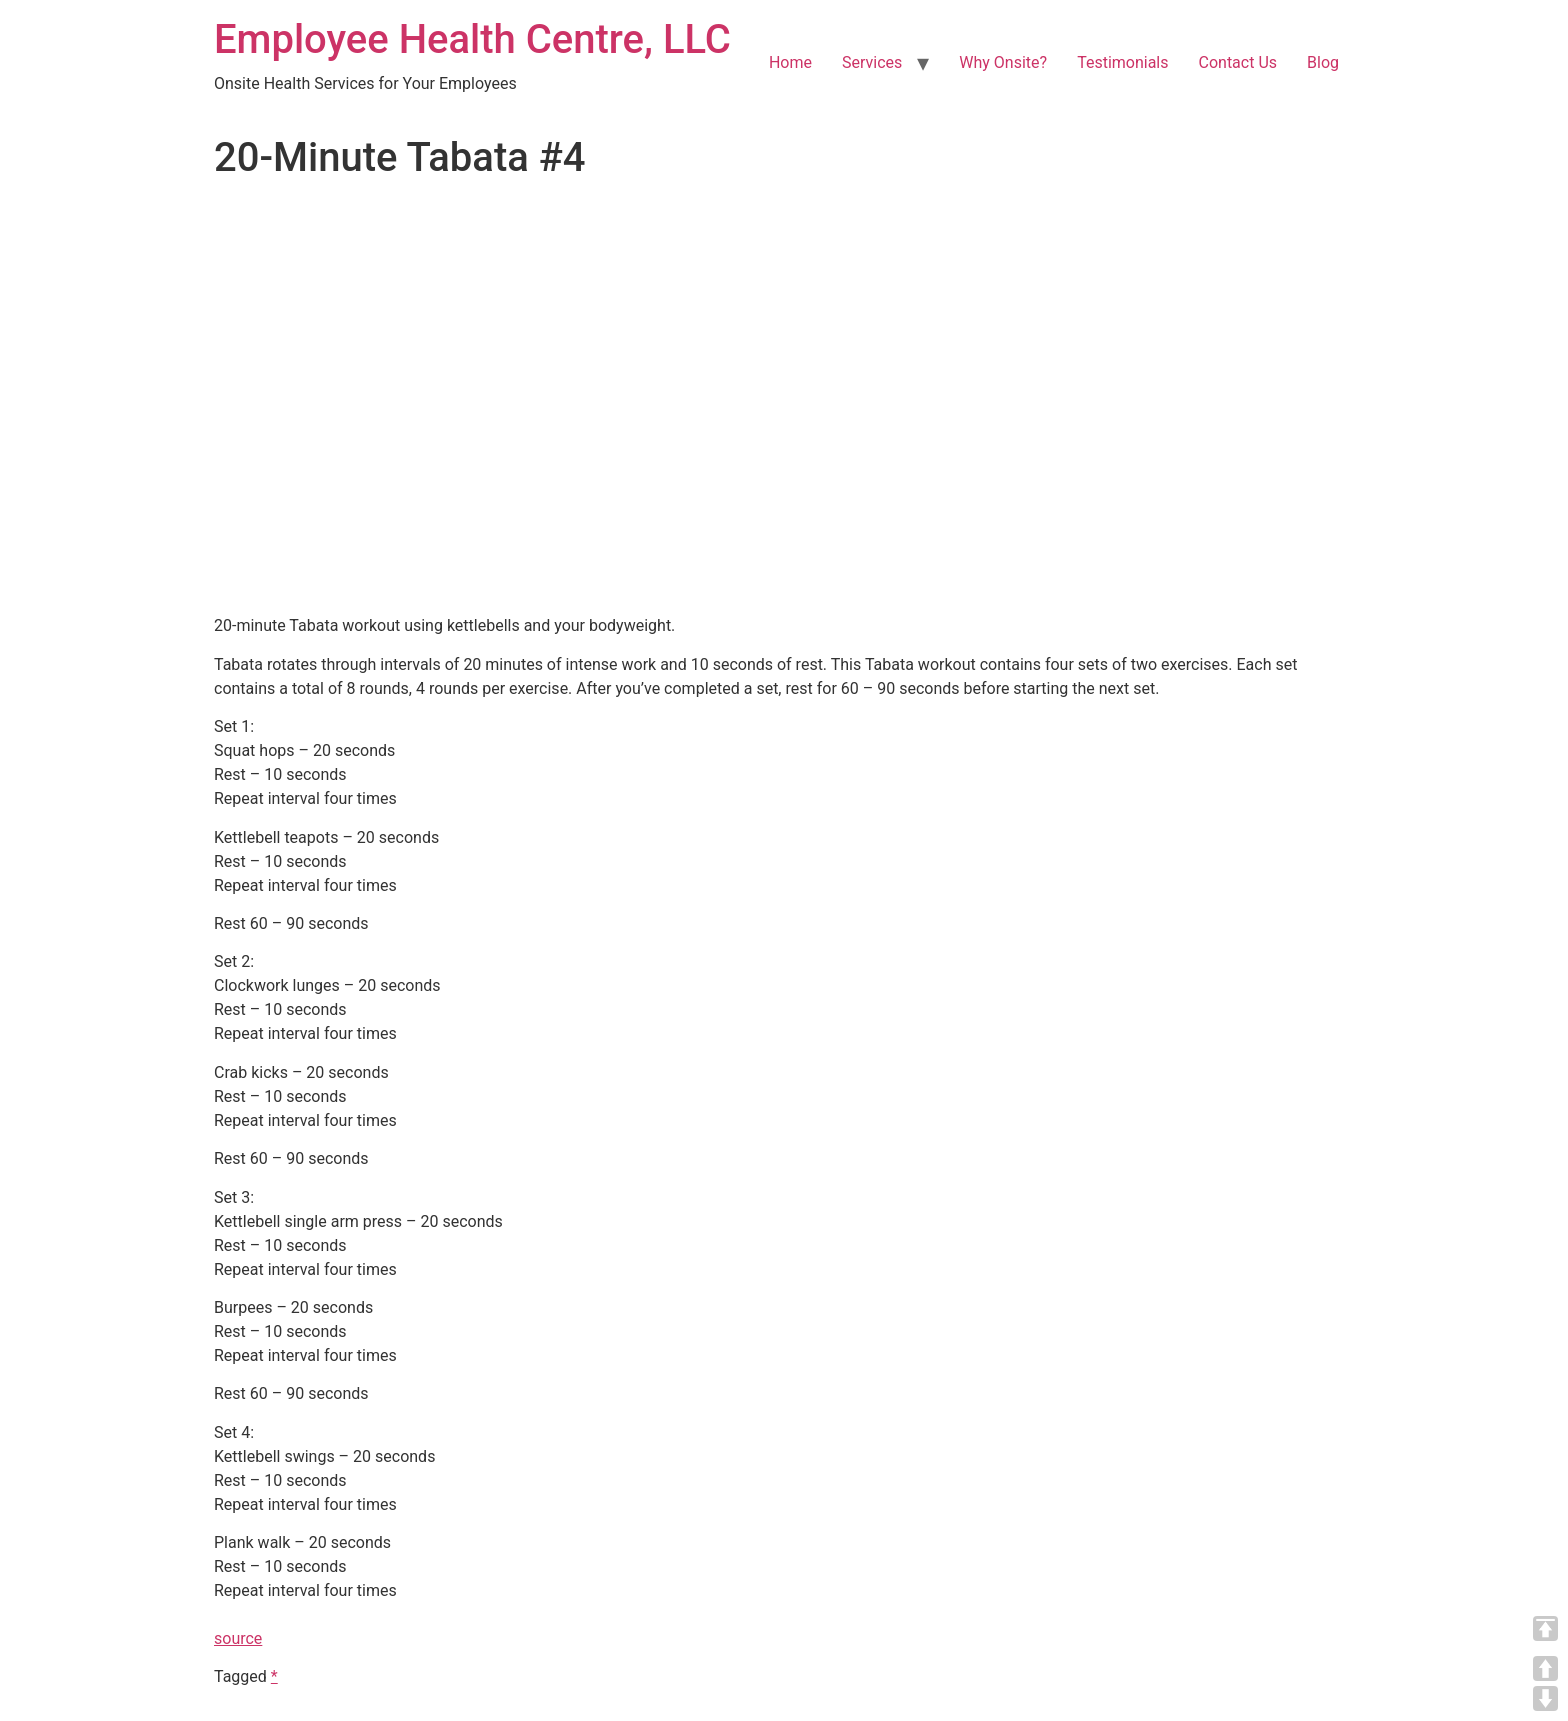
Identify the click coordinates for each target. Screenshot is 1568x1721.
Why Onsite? (1003, 62)
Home (790, 62)
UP (1545, 1668)
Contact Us (1238, 62)
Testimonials (1122, 62)
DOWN (1545, 1698)
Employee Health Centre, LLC (472, 39)
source (238, 1638)
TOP (1545, 1628)
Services (872, 62)
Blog (1323, 62)
